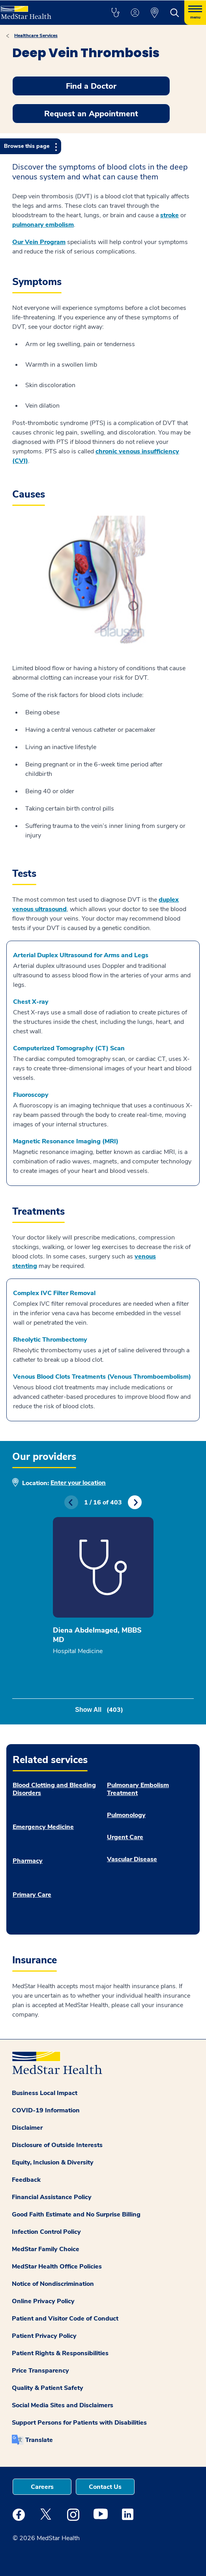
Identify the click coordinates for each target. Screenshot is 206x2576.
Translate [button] (39, 2440)
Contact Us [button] (105, 2487)
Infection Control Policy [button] (46, 2231)
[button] (115, 12)
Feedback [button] (26, 2179)
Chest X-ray (31, 1002)
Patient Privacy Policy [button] (44, 2336)
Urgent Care (125, 1837)
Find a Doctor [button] (91, 86)
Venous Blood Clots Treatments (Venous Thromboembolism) (102, 1377)
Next (135, 1502)
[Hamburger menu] (195, 12)
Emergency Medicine (43, 1827)
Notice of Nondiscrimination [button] (53, 2284)
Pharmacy (28, 1861)
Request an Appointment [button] (91, 113)
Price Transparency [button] (40, 2370)
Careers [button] (42, 2487)
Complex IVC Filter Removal (54, 1293)
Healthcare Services (36, 35)
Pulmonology (126, 1815)
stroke (169, 215)
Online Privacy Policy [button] (43, 2301)
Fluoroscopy (31, 1095)
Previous (71, 1502)
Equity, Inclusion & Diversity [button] (53, 2162)
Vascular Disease (132, 1859)
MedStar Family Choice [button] (45, 2249)
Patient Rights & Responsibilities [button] (60, 2353)
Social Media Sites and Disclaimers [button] (62, 2405)
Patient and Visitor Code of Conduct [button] (65, 2318)
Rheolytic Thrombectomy (50, 1340)
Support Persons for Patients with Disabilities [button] (79, 2422)
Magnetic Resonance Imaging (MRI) (65, 1141)
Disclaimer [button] (27, 2127)
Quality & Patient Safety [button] (47, 2388)
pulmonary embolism (43, 224)
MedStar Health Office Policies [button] (57, 2266)
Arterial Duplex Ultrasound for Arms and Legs (80, 955)
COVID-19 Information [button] (46, 2110)
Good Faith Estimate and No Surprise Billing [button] (76, 2214)
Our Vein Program (39, 242)
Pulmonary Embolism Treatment (138, 1789)
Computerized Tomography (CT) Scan (69, 1048)
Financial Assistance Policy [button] (52, 2197)
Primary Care (32, 1895)
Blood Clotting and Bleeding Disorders (54, 1789)
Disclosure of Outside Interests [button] (57, 2145)
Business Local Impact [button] (44, 2093)
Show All (99, 1710)
